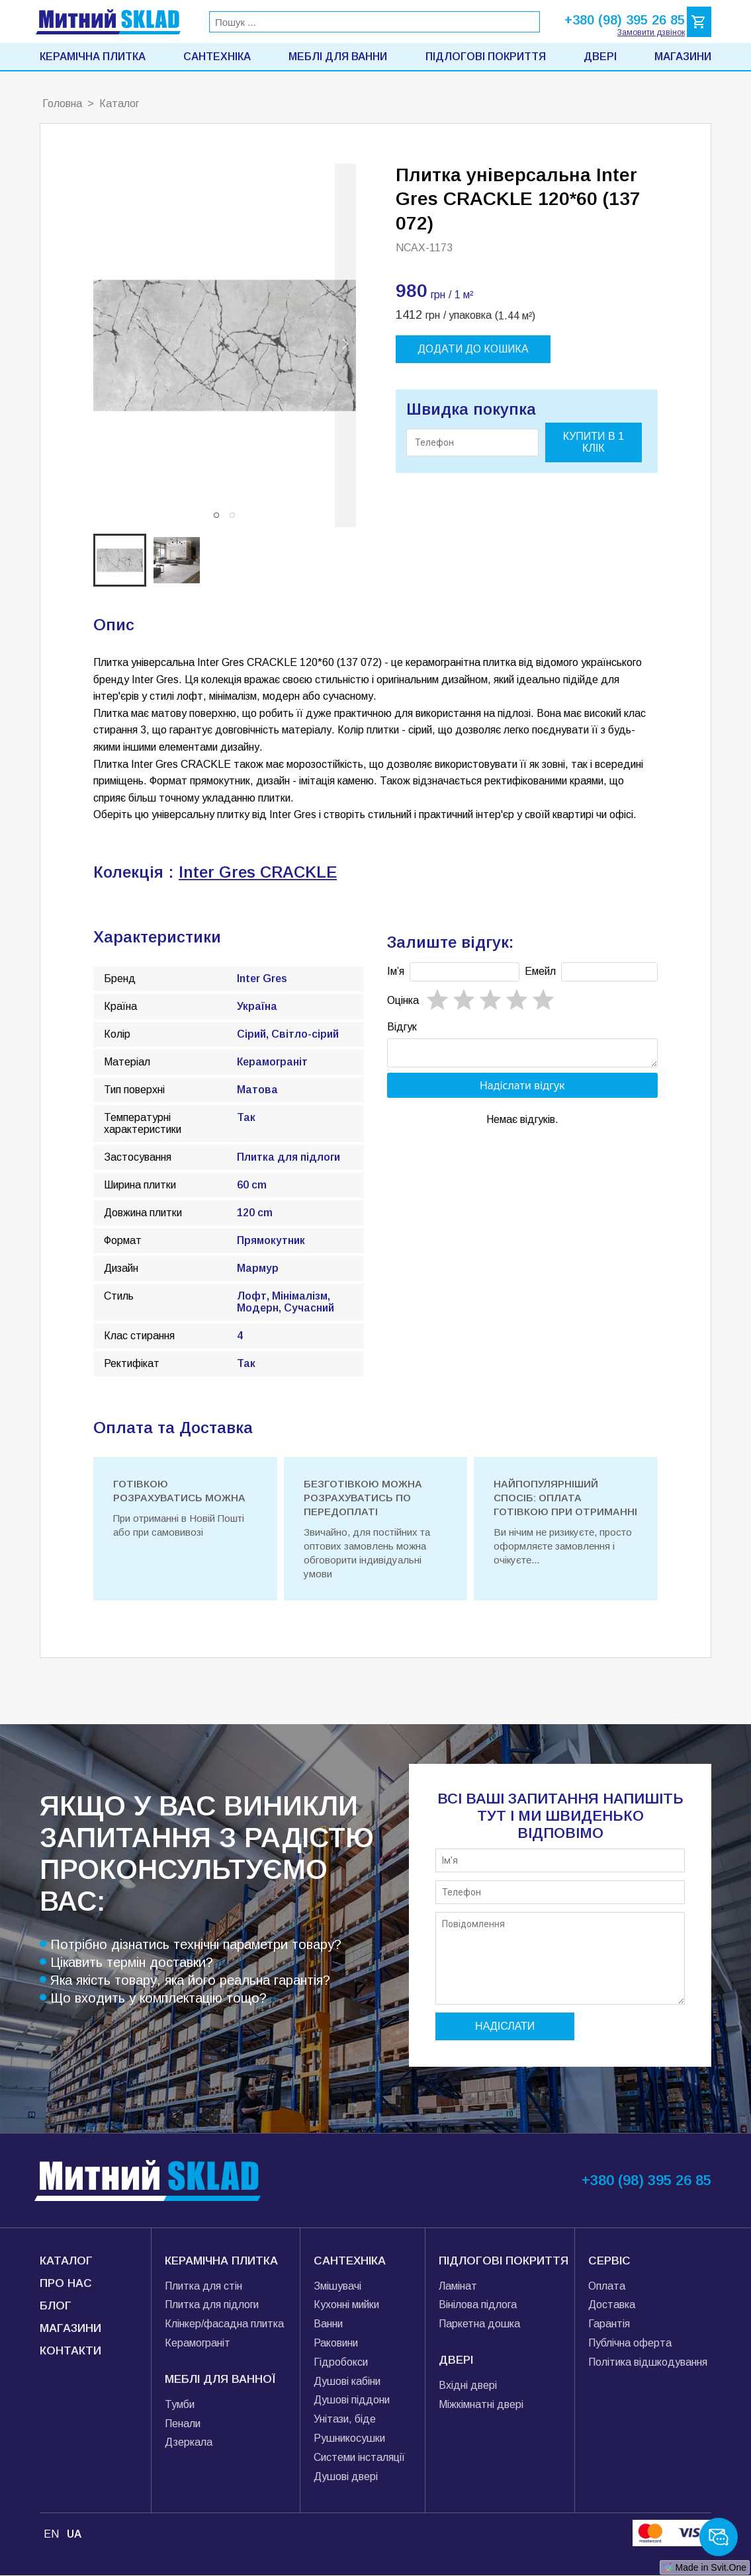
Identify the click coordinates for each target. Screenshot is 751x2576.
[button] (216, 515)
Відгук (402, 1026)
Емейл (540, 971)
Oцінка (403, 1000)
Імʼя (395, 971)
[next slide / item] (345, 345)
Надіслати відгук (522, 1089)
